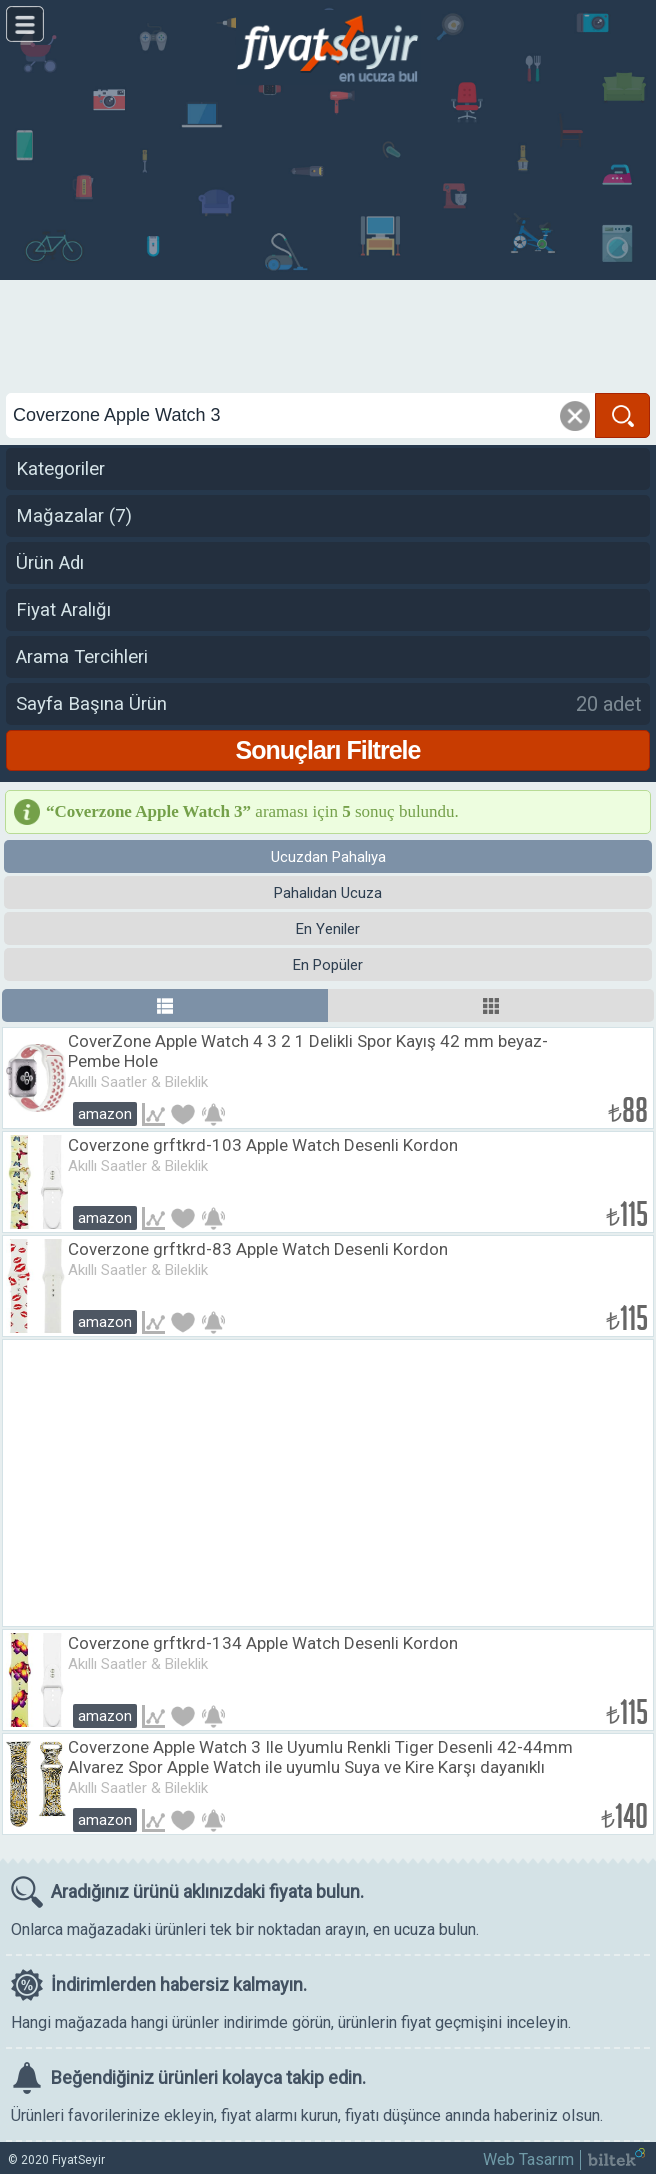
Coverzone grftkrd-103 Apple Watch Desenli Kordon (263, 1145)
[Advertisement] (328, 240)
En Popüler (328, 965)
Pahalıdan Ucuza (328, 893)
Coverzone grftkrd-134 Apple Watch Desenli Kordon (263, 1643)
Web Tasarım (528, 2159)
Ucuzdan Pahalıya (328, 857)
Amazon (105, 1114)
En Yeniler (328, 929)
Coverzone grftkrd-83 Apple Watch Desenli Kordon (258, 1249)
